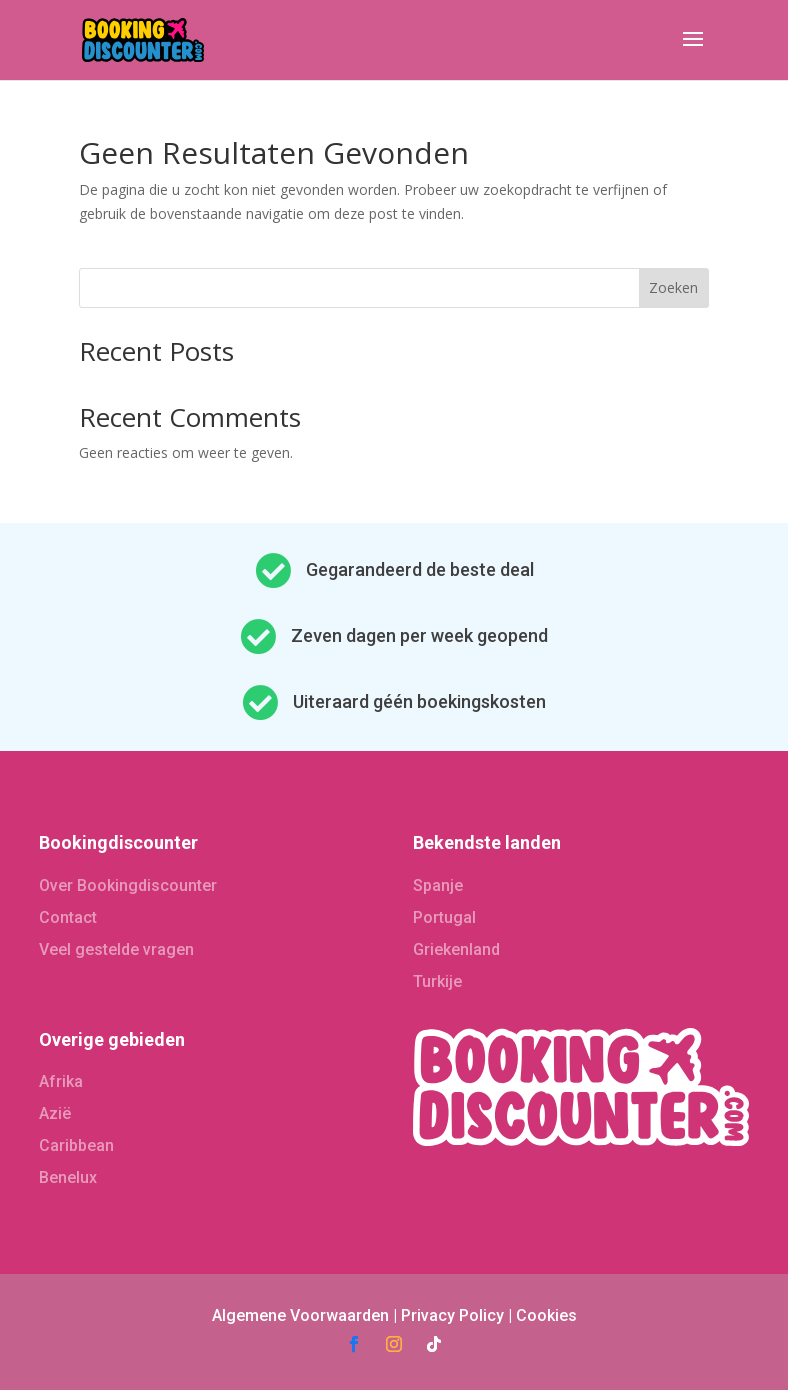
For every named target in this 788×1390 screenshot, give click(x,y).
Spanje (438, 885)
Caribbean (76, 1145)
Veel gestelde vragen (116, 949)
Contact (68, 917)
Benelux (68, 1177)
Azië (55, 1113)
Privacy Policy (452, 1315)
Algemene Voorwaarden (300, 1315)
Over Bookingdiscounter (128, 885)
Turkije (437, 981)
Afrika (61, 1081)
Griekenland (456, 949)
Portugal (444, 917)
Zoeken (673, 287)
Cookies (546, 1315)
